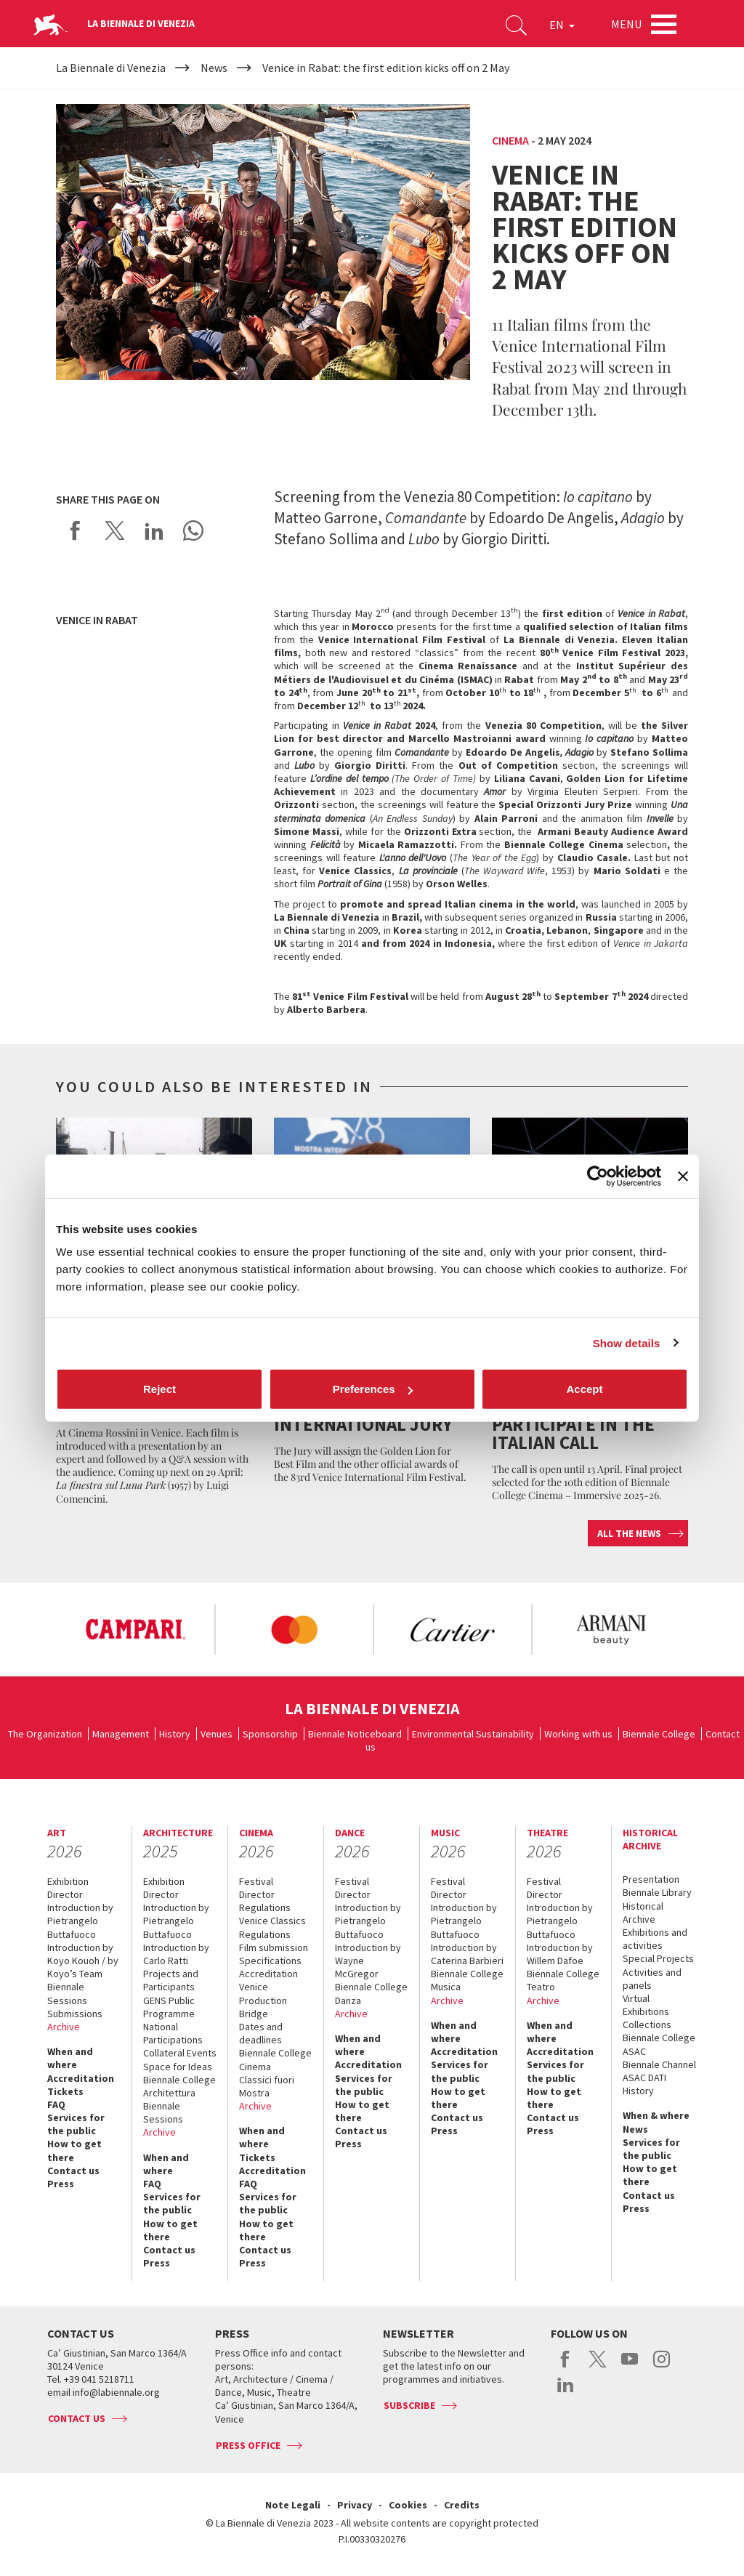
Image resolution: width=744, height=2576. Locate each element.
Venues (216, 1733)
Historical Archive (643, 1912)
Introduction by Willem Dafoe (560, 1954)
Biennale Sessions (67, 1993)
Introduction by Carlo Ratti (176, 1954)
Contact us (73, 2170)
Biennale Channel (659, 2064)
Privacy (354, 2504)
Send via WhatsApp (193, 530)
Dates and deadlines (261, 2033)
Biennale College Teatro (563, 1980)
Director (65, 1894)
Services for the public (76, 2124)
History (174, 1733)
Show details (626, 1342)
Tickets (65, 2091)
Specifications (270, 1960)
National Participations (173, 2033)
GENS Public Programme (169, 2007)
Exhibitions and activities (655, 1939)
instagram (661, 2367)
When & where (656, 2115)
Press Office (248, 2445)
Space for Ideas (177, 2066)
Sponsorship (270, 1733)
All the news (629, 1533)
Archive (63, 2026)
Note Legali (292, 2504)
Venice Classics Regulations (272, 1927)
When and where (70, 2058)
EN (562, 24)
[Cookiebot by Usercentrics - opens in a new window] (597, 1176)
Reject (159, 1389)
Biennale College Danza (371, 1993)
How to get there (74, 2150)
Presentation (651, 1879)
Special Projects (658, 1958)
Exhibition (68, 1881)
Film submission (273, 1947)
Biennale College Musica (467, 1980)
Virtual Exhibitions (646, 2005)
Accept (584, 1389)
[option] (135, 1629)
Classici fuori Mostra (266, 2086)
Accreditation (80, 2078)
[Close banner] (683, 1176)
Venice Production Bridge (263, 1999)
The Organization (45, 1733)
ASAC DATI (644, 2077)
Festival (256, 1881)
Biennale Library (657, 1892)
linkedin (566, 2392)
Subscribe (409, 2405)
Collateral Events (180, 2052)
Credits (462, 2504)
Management (120, 1733)
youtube (629, 2367)
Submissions (74, 2013)
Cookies (408, 2504)
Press (60, 2183)
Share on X (115, 530)
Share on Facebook (75, 530)
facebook (566, 2367)
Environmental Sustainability (473, 1733)
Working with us (578, 1733)
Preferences (373, 1389)
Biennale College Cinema (275, 2059)
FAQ (56, 2104)
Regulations (265, 1907)
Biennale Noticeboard (355, 1733)
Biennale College (659, 1733)
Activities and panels (652, 1979)
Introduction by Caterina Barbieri (467, 1954)
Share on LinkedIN (154, 530)
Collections (647, 2024)
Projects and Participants (170, 1980)
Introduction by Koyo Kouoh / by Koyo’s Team (82, 1960)
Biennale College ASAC (659, 2044)
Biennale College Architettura (179, 2086)
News (635, 2129)
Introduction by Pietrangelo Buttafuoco (80, 1920)
